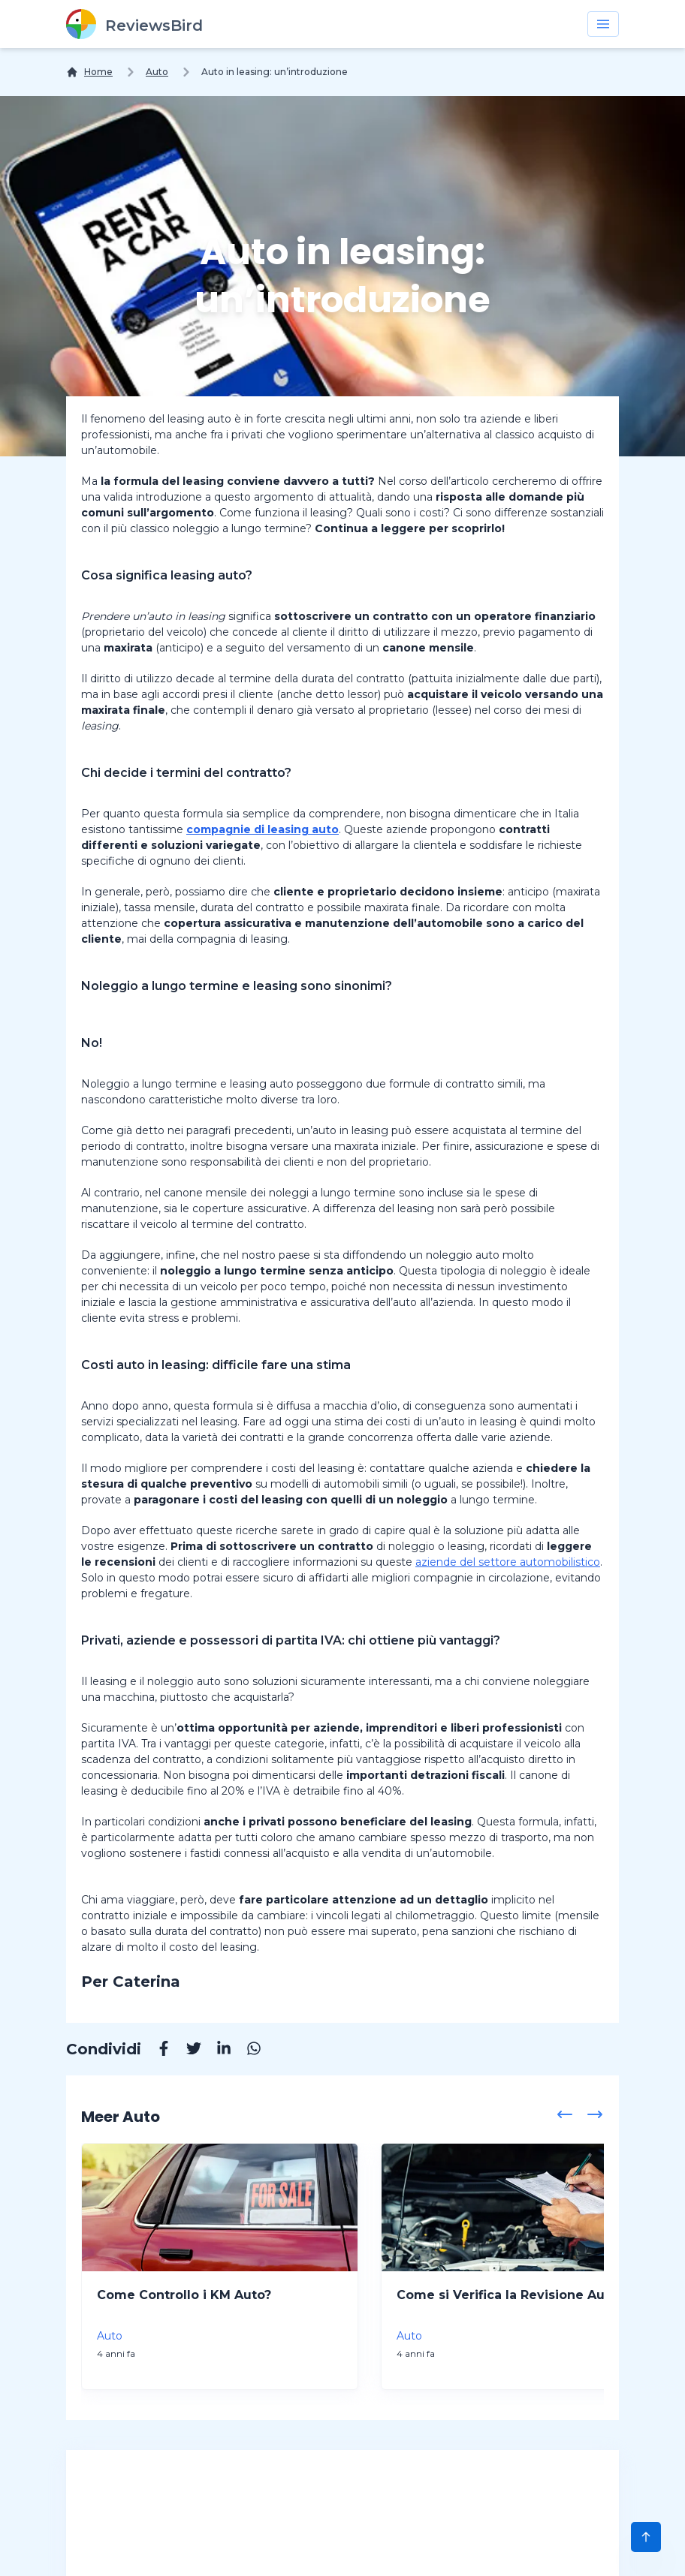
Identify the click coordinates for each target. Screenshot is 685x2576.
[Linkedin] (216, 2050)
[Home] (89, 72)
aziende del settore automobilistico (507, 1562)
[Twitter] (186, 2050)
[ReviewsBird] (134, 24)
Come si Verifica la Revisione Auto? (510, 2295)
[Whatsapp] (246, 2050)
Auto (157, 71)
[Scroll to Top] (646, 2537)
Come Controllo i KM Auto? (184, 2295)
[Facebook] (156, 2050)
